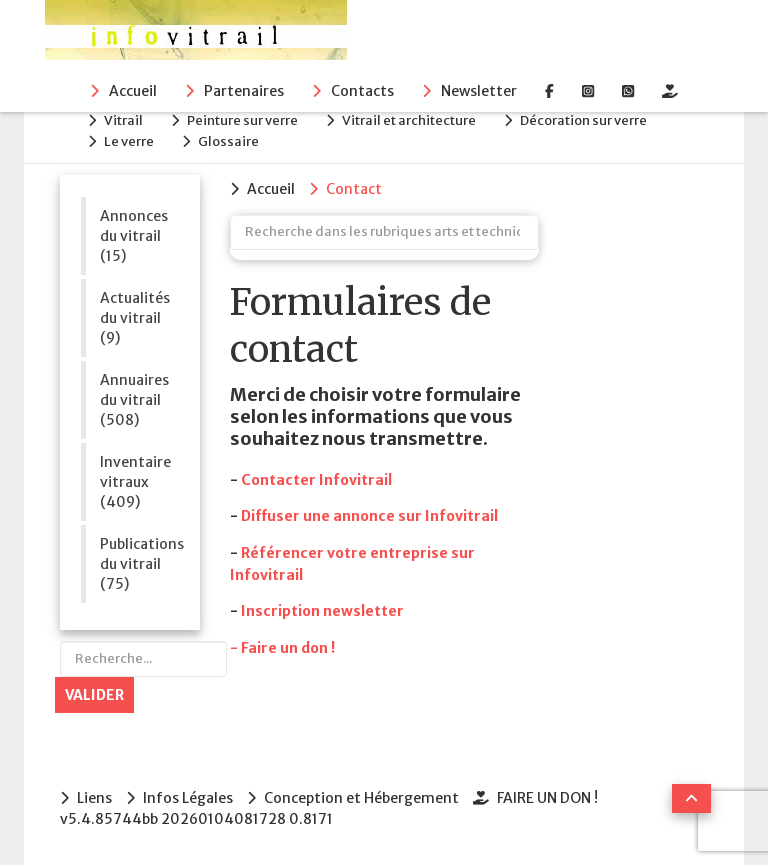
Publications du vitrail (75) (139, 564)
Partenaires (244, 91)
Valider (94, 695)
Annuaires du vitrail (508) (134, 400)
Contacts (362, 91)
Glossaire (228, 141)
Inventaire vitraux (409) (135, 482)
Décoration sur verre (583, 120)
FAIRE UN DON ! (547, 798)
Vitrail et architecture (409, 120)
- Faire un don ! (282, 648)
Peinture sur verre (242, 120)
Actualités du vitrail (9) (135, 318)
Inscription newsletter (322, 611)
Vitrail (123, 120)
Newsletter (479, 91)
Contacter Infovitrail (316, 480)
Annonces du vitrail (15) (134, 236)
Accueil (133, 91)
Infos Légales (188, 798)
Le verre (129, 141)
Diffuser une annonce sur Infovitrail (369, 516)
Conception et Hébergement (361, 798)
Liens (94, 798)
